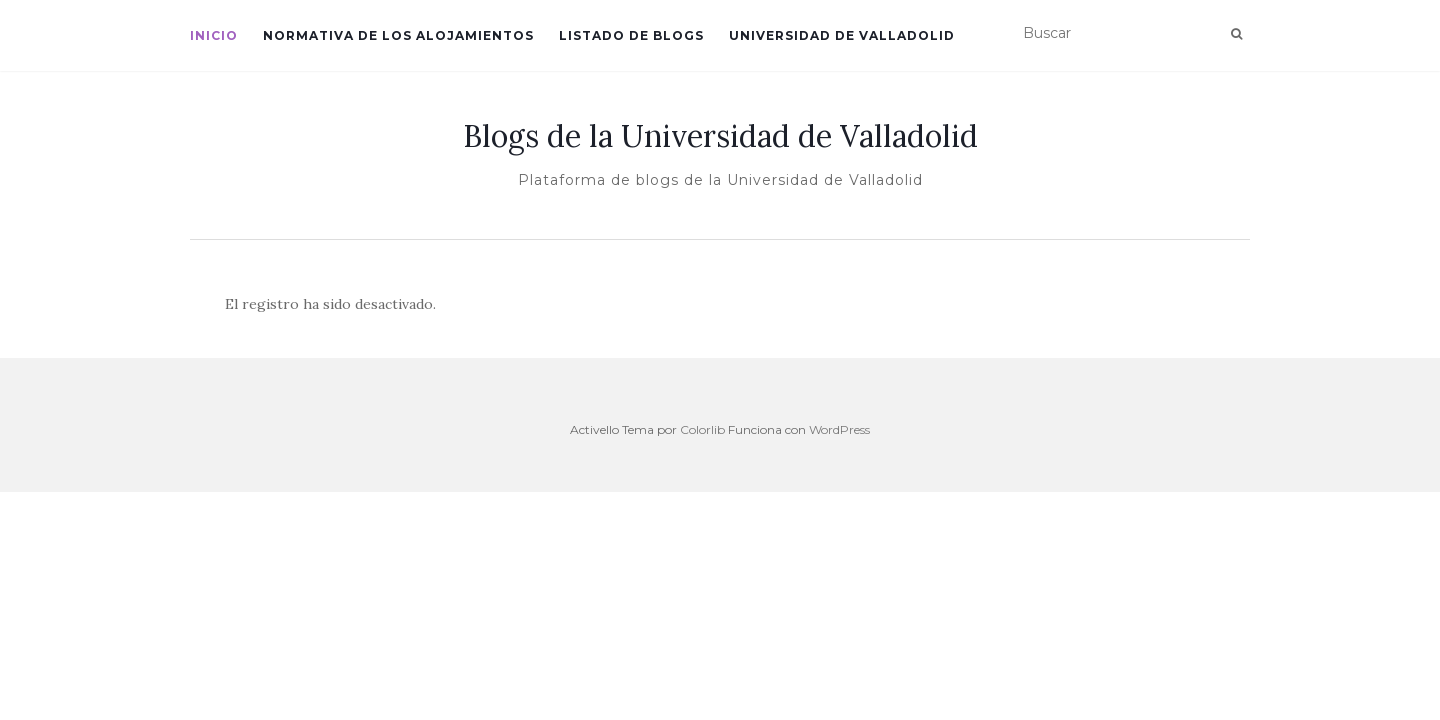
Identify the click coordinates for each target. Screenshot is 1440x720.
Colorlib (702, 429)
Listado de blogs (631, 35)
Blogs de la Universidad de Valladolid (720, 136)
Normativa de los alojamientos (398, 35)
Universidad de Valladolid (842, 35)
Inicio (214, 35)
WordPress (839, 429)
